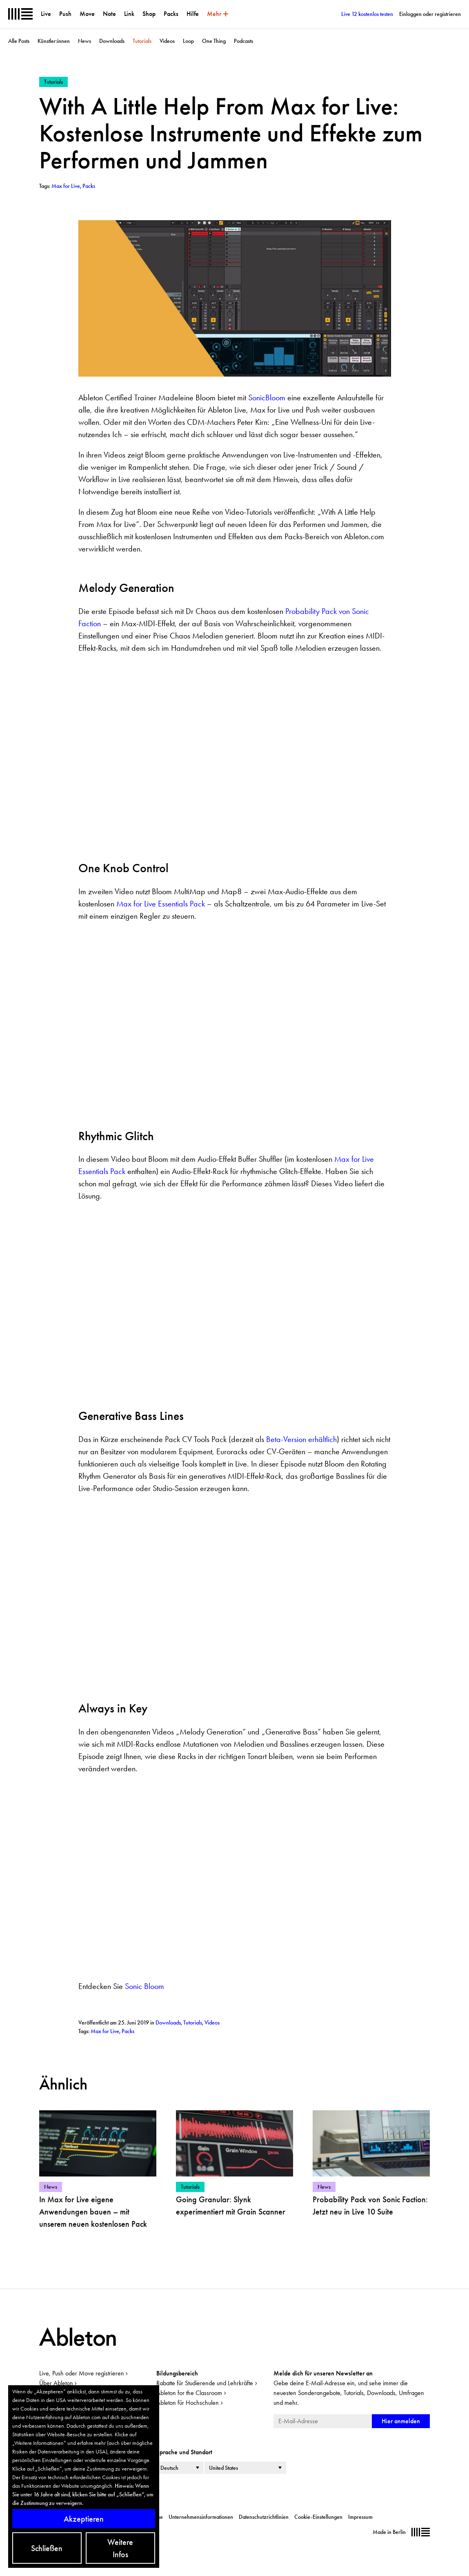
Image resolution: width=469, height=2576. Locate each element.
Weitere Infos (120, 2548)
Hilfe (193, 13)
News (84, 41)
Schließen (46, 2548)
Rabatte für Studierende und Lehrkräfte (204, 2383)
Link (129, 13)
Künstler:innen (54, 41)
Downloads (111, 41)
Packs (171, 13)
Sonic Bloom (144, 1986)
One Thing (214, 41)
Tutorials (142, 41)
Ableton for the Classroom (189, 2392)
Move (87, 13)
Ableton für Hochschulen (187, 2402)
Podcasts (243, 41)
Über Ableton (56, 2383)
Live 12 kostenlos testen (367, 14)
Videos (167, 41)
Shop (149, 13)
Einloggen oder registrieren (430, 14)
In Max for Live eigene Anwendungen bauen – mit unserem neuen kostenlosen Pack (93, 2211)
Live (46, 13)
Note (109, 13)
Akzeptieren (84, 2518)
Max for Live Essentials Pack (160, 903)
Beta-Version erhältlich (301, 1439)
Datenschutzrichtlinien (264, 2516)
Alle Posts (18, 41)
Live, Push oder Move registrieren (81, 2373)
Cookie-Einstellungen (318, 2516)
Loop (188, 41)
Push (65, 13)
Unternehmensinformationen (201, 2516)
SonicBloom (266, 397)
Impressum (360, 2516)
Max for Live (105, 2031)
